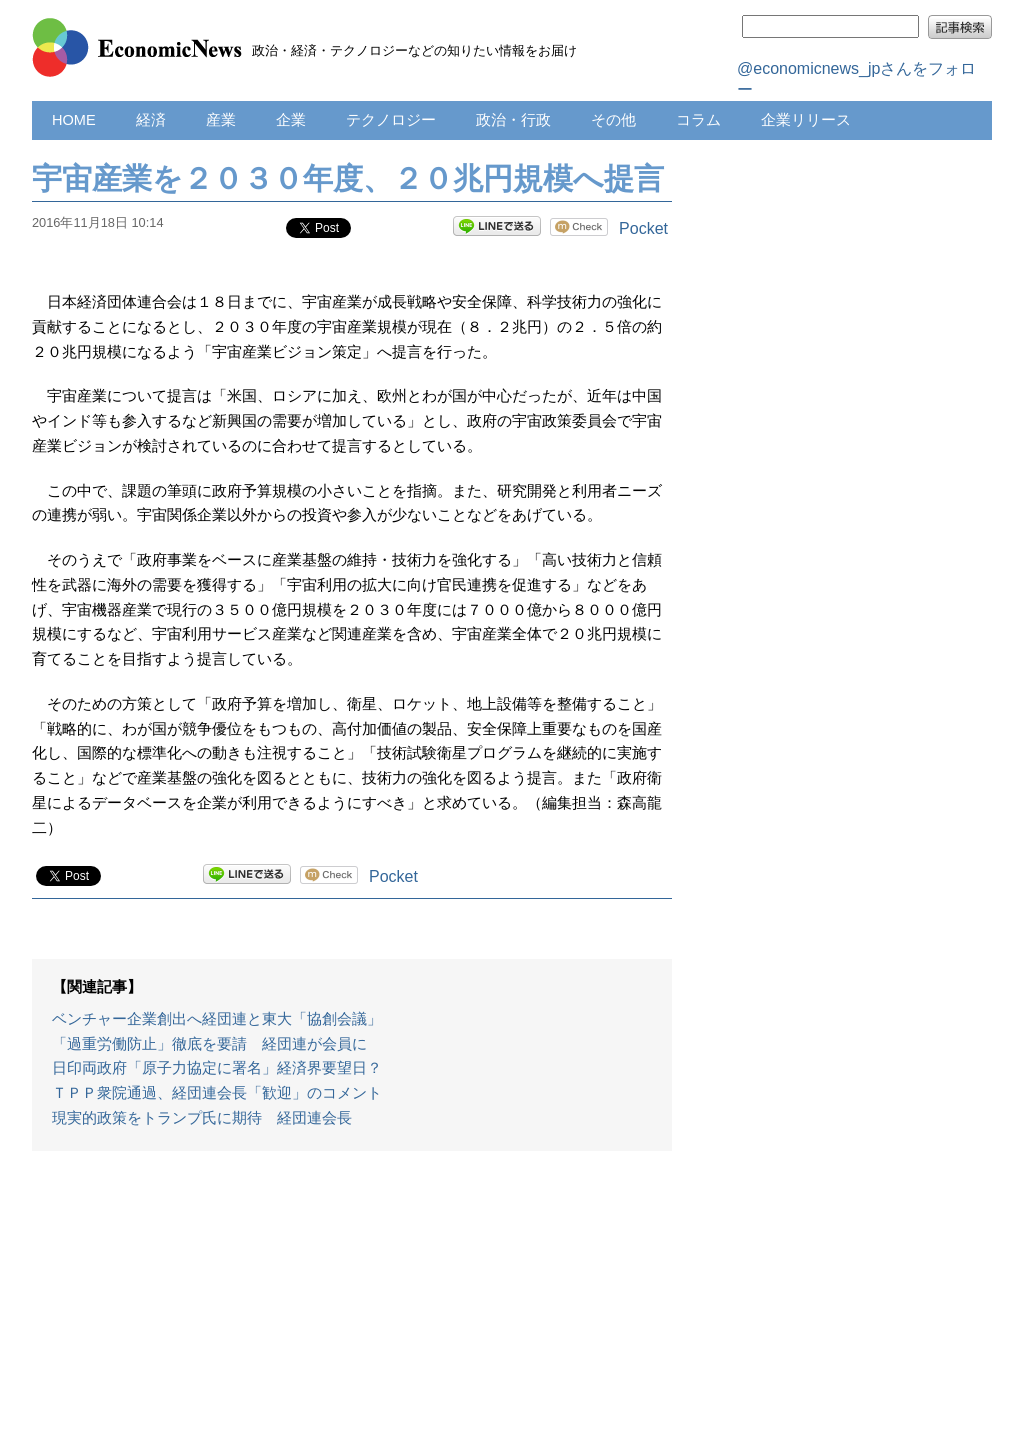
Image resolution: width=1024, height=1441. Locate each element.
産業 (221, 120)
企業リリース (806, 120)
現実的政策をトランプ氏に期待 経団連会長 (202, 1118)
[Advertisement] (352, 1306)
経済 (151, 120)
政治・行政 (513, 120)
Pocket (643, 228)
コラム (698, 120)
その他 (613, 120)
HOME (74, 120)
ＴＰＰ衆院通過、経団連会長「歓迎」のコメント (217, 1093)
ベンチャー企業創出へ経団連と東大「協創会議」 (217, 1019)
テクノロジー (391, 120)
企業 (291, 120)
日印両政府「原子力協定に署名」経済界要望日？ (217, 1068)
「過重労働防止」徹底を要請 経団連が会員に (209, 1044)
